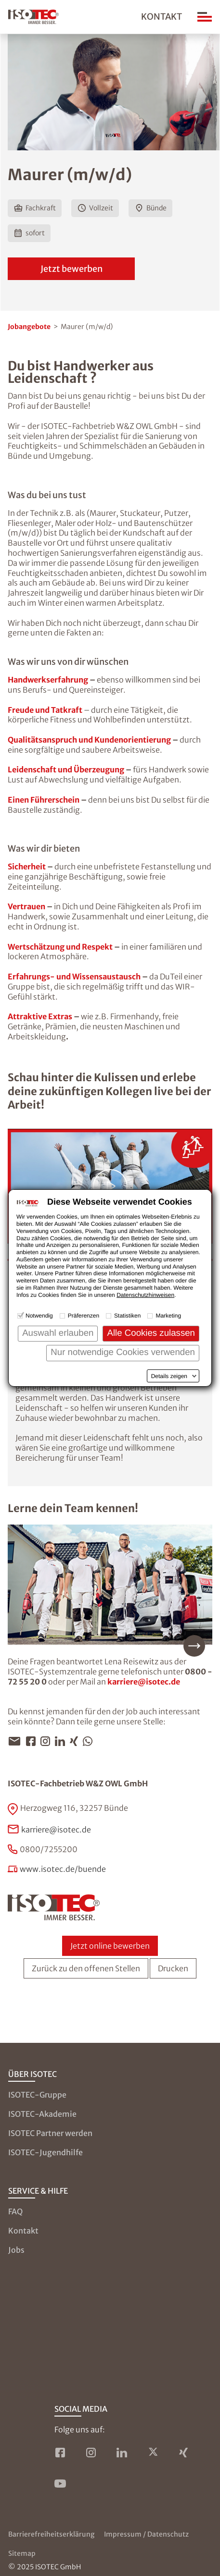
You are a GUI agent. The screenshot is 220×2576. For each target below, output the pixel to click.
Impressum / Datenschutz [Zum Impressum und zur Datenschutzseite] (146, 2534)
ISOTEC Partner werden (50, 2133)
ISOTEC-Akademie (42, 2114)
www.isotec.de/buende (63, 1869)
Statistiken (127, 1315)
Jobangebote (29, 326)
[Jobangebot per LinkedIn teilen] (62, 1741)
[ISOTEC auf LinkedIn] (121, 2452)
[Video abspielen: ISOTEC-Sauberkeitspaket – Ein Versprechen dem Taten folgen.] (110, 1186)
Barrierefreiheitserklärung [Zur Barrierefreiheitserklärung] (51, 2534)
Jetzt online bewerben (110, 1946)
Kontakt (161, 16)
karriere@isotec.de (143, 1681)
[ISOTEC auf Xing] (183, 2452)
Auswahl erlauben (57, 1333)
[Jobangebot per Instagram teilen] (47, 1741)
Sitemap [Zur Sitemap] (22, 2553)
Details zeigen (169, 1376)
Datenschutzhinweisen (145, 1295)
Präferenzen (83, 1315)
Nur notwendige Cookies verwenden (123, 1352)
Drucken (173, 1968)
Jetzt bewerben (71, 268)
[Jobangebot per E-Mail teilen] (17, 1741)
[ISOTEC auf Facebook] (60, 2452)
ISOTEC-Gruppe (37, 2095)
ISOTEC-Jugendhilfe (45, 2152)
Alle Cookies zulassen (151, 1333)
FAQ (15, 2211)
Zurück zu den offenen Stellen (86, 1968)
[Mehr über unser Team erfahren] (110, 1591)
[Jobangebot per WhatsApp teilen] (90, 1741)
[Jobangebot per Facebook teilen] (33, 1741)
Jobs (16, 2250)
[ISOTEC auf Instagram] (91, 2452)
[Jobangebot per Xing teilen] (76, 1741)
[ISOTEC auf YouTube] (60, 2483)
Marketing (168, 1315)
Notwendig (39, 1315)
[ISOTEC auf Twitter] (152, 2452)
